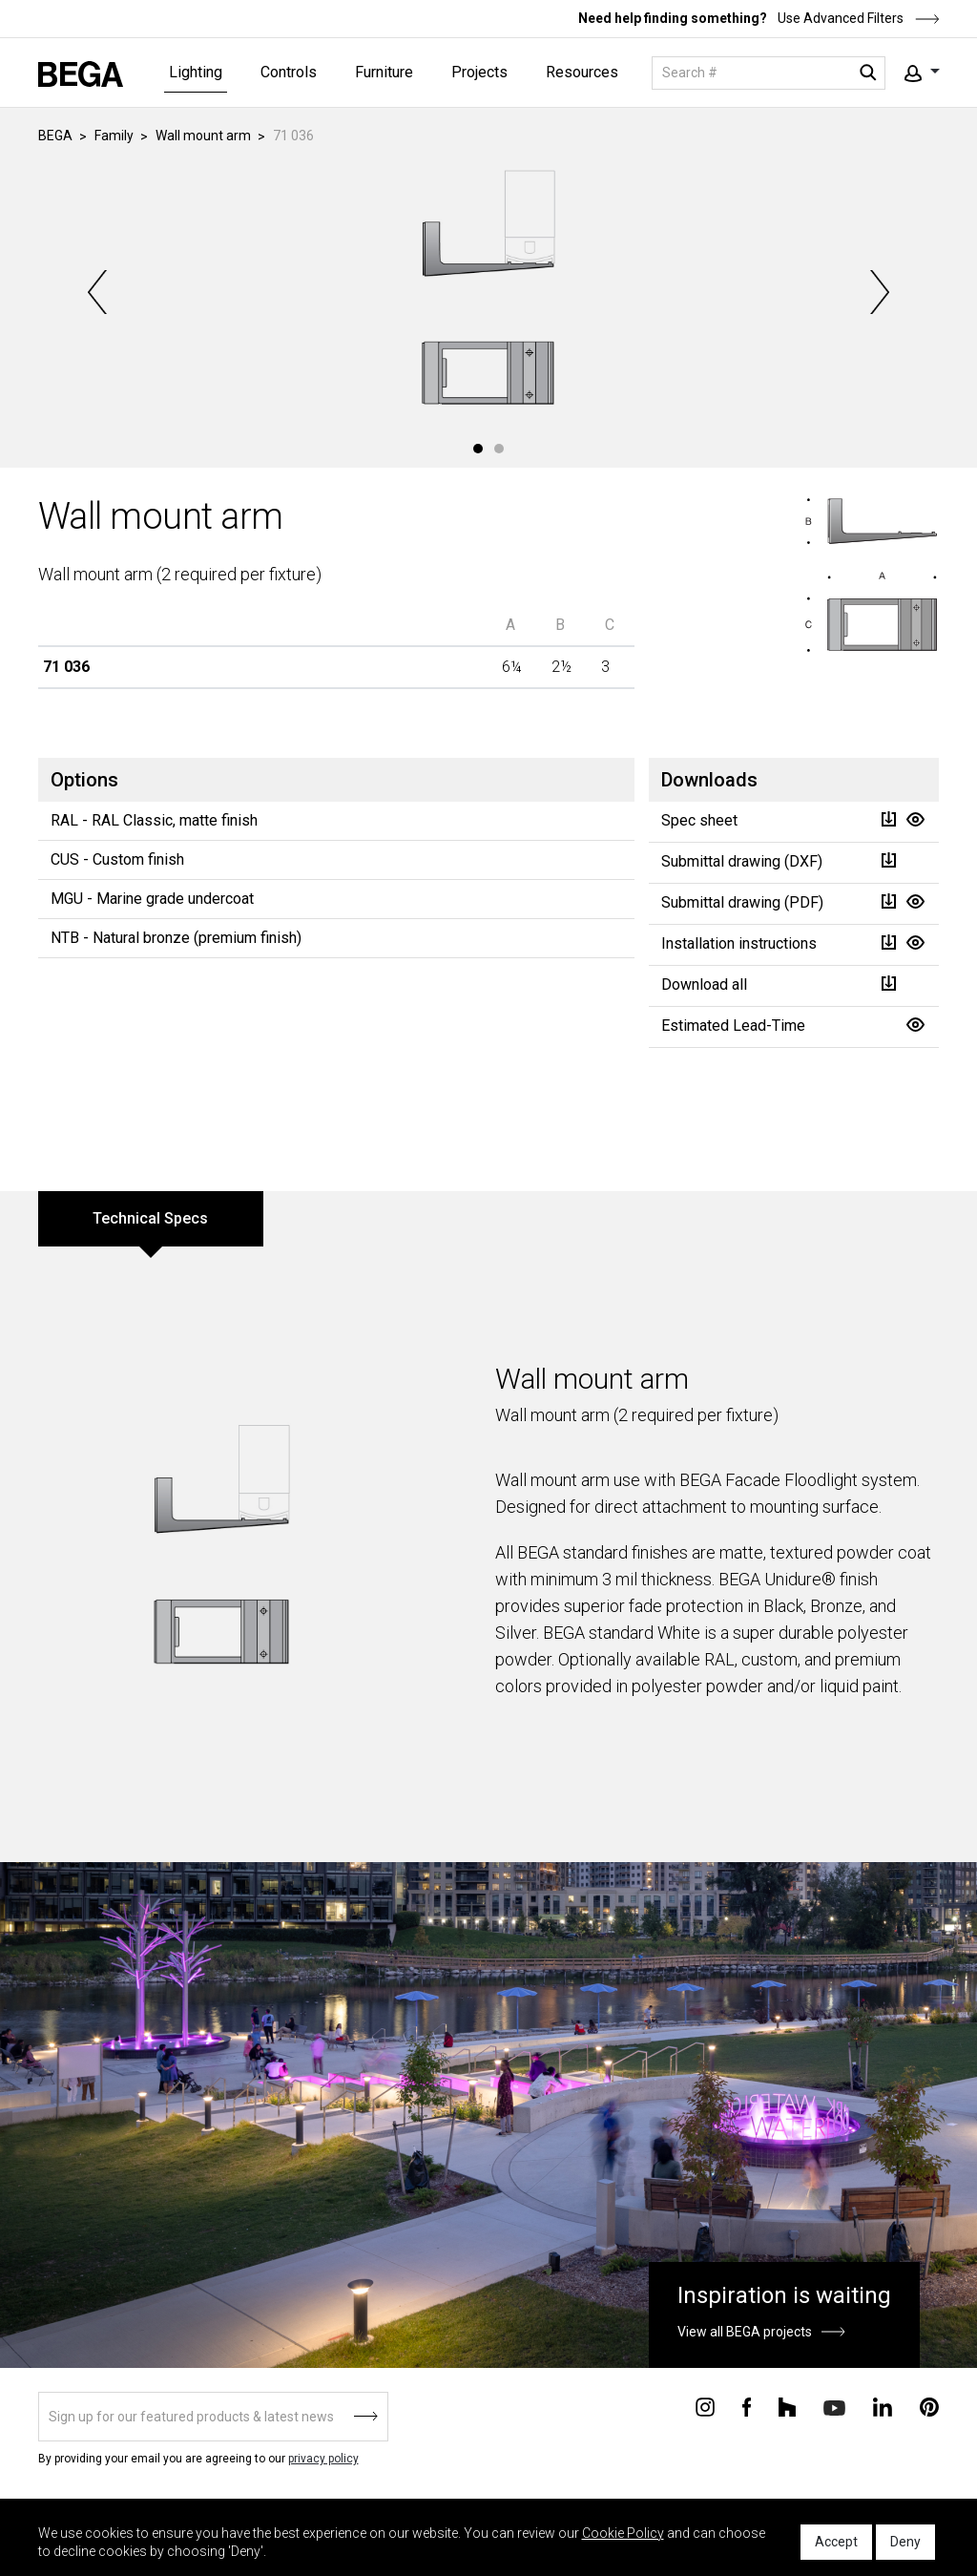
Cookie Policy (623, 2533)
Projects (479, 72)
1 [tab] (478, 448)
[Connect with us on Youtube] (834, 2407)
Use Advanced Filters (857, 18)
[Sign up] (213, 2416)
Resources (582, 72)
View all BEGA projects (744, 2331)
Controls (288, 72)
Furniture (384, 72)
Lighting (195, 72)
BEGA (55, 135)
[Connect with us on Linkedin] (882, 2406)
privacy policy (323, 2458)
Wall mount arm (203, 135)
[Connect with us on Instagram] (705, 2406)
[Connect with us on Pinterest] (929, 2406)
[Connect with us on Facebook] (746, 2406)
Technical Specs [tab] (150, 1218)
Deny (905, 2541)
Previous (99, 292)
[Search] (768, 73)
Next (877, 292)
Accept (836, 2541)
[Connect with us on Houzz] (787, 2406)
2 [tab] (499, 448)
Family (114, 135)
